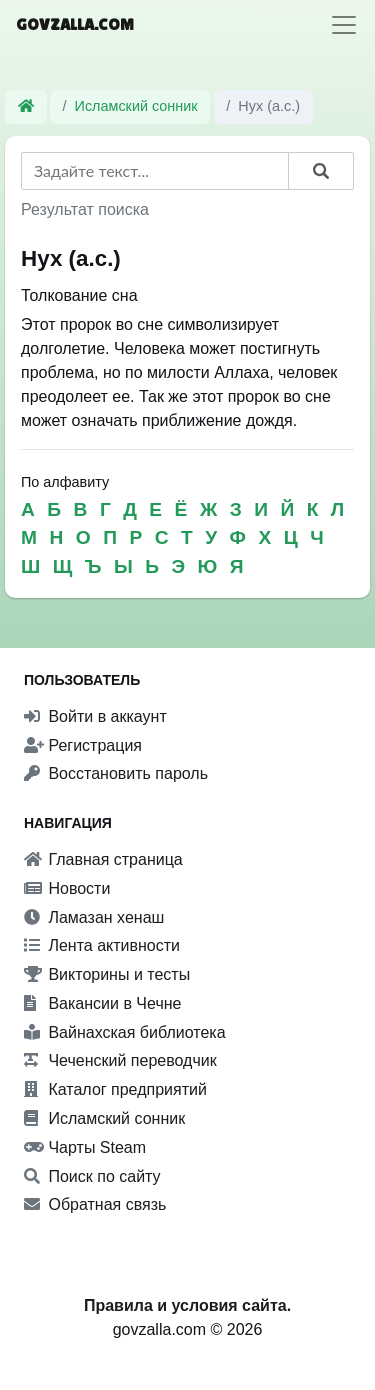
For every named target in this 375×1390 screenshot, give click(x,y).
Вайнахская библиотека (125, 1032)
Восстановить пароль (116, 773)
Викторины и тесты (107, 974)
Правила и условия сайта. (187, 1305)
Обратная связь (95, 1204)
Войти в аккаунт (95, 716)
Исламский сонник (136, 106)
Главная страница (103, 859)
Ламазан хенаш (94, 917)
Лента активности (102, 945)
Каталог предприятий (115, 1089)
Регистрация (83, 745)
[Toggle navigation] (344, 25)
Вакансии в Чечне (102, 1003)
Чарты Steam (85, 1147)
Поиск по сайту (92, 1176)
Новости (67, 888)
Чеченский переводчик (120, 1060)
